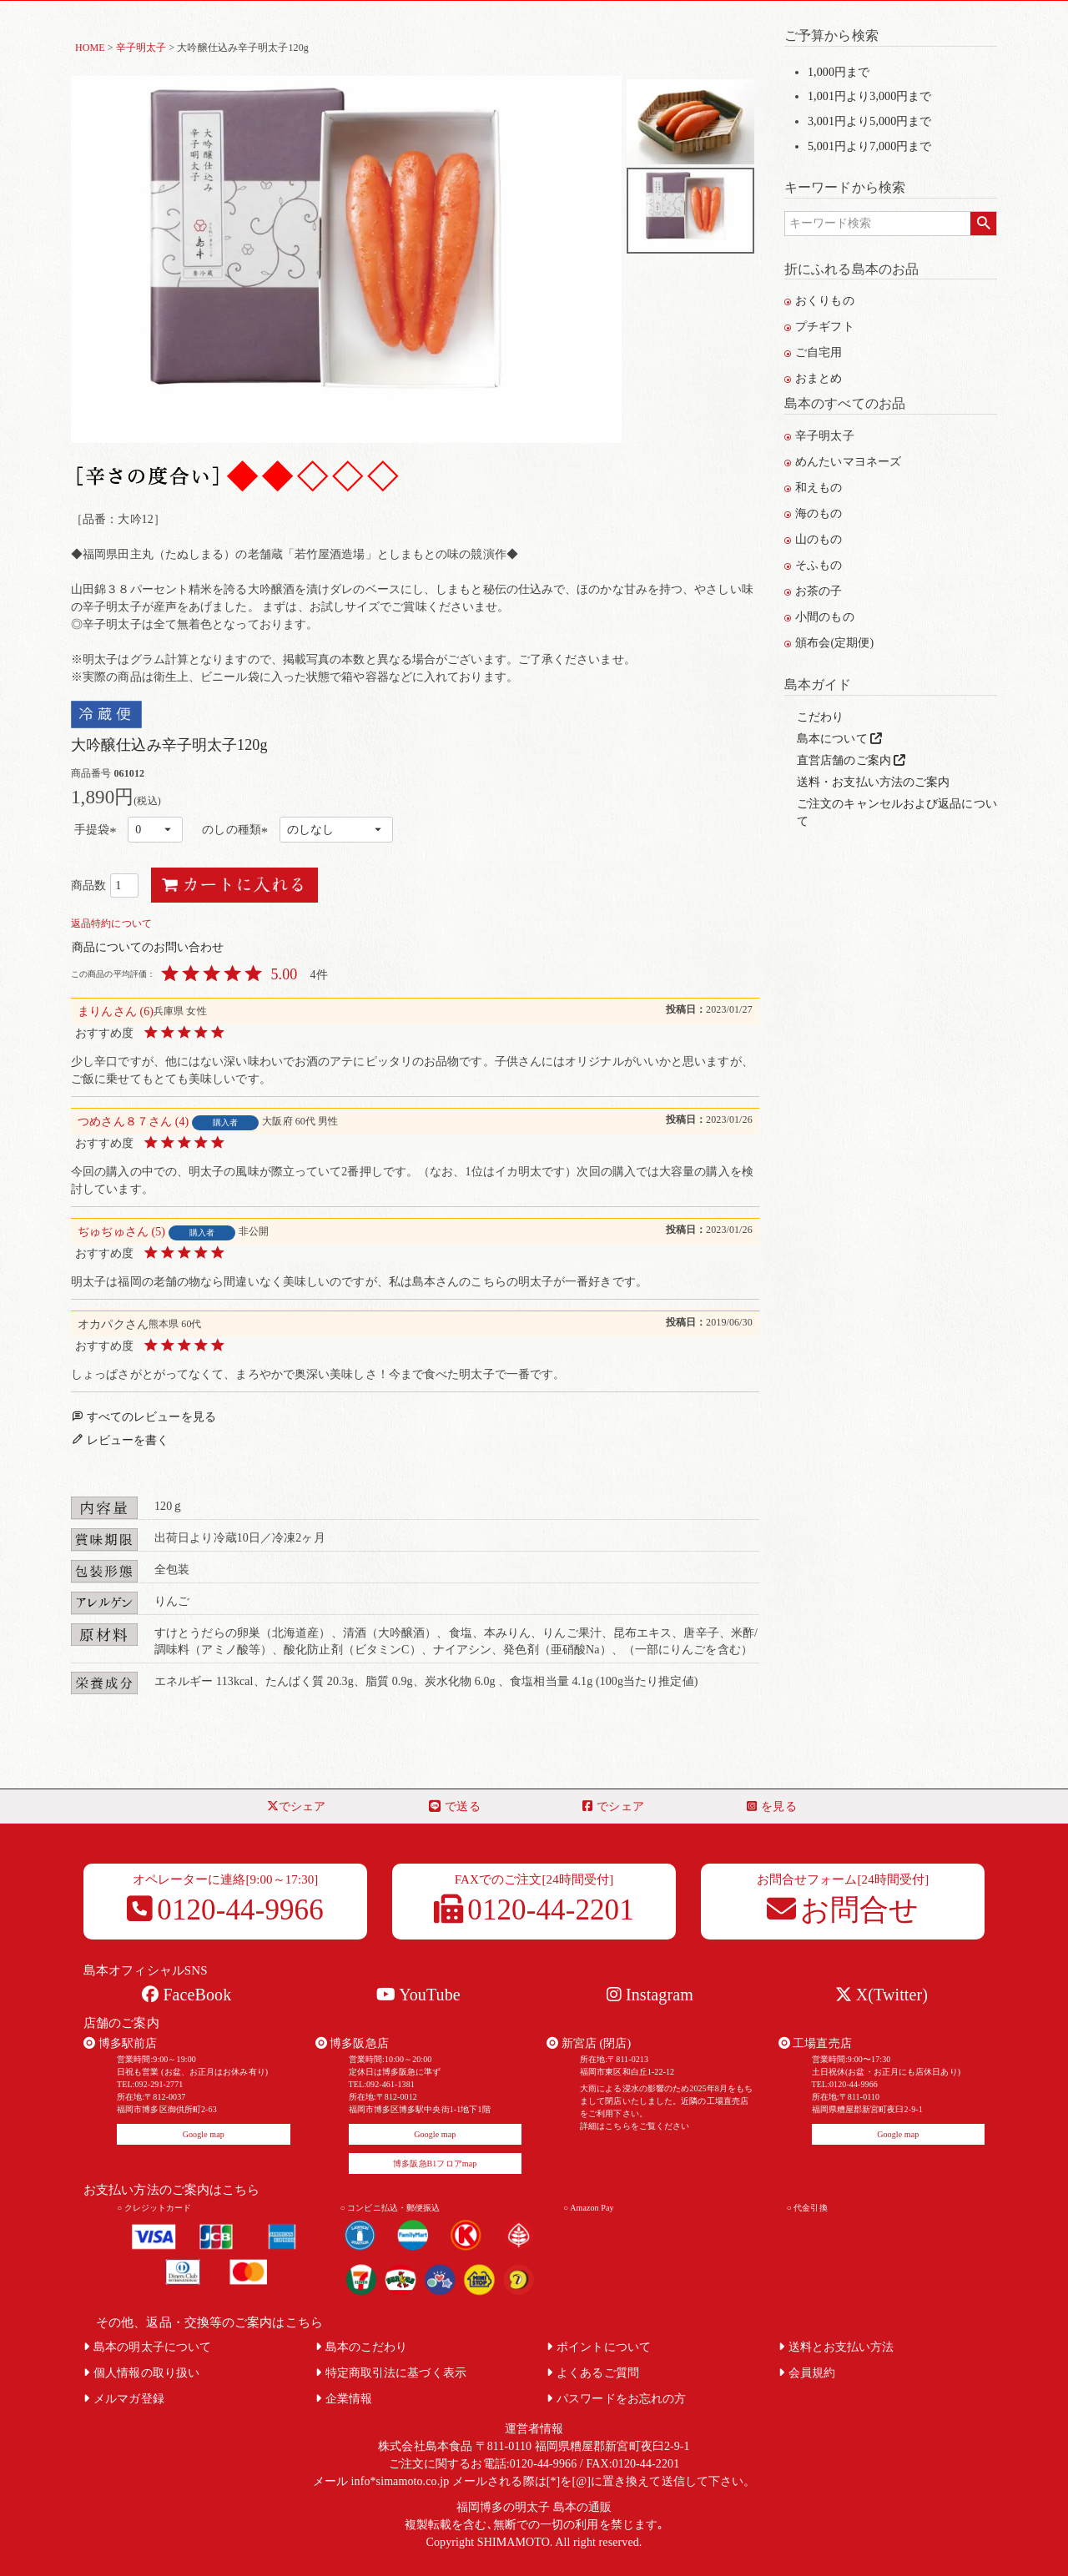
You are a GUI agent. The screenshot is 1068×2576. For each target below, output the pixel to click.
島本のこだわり (361, 2347)
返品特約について (111, 923)
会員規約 (807, 2373)
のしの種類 (237, 830)
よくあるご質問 (593, 2373)
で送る (454, 1806)
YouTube (418, 1994)
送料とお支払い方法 (836, 2347)
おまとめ (813, 378)
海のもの (813, 513)
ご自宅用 (813, 352)
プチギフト (819, 326)
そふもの (813, 565)
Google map (203, 2134)
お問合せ (843, 1910)
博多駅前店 (120, 2043)
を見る (771, 1806)
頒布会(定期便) (829, 642)
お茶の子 (813, 591)
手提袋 (97, 830)
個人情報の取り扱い (141, 2373)
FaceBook (186, 1994)
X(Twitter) (881, 1994)
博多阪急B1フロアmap (434, 2163)
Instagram (650, 1994)
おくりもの (819, 300)
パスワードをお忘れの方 (616, 2398)
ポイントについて (599, 2347)
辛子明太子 (141, 47)
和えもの (813, 487)
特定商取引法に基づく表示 (390, 2373)
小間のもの (819, 617)
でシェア (296, 1806)
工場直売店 (815, 2043)
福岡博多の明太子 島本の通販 (534, 2507)
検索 (983, 223)
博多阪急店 (352, 2043)
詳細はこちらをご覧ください (634, 2126)
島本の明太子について (147, 2347)
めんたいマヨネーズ (842, 461)
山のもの (813, 539)
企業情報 (344, 2398)
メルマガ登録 (123, 2398)
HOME (90, 47)
